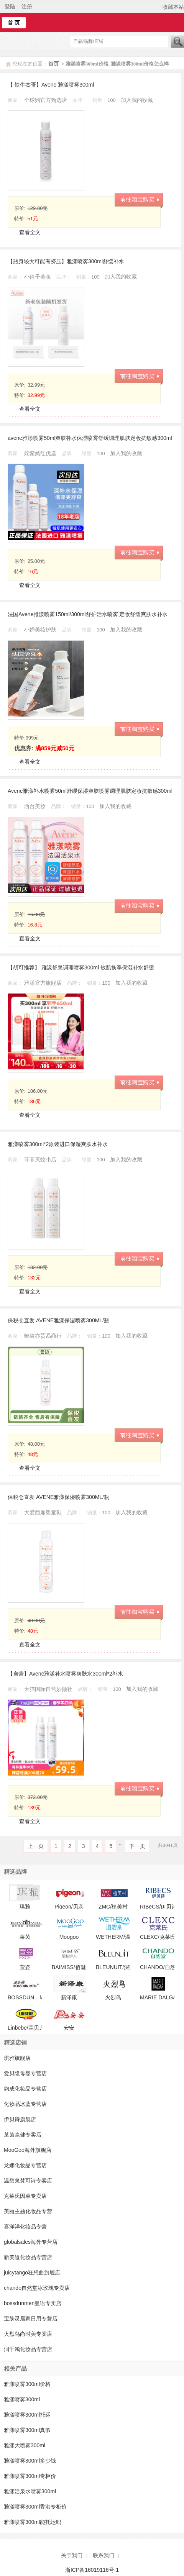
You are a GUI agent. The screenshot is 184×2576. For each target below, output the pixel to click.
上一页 (36, 1846)
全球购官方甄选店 (46, 100)
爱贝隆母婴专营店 (25, 2073)
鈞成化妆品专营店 (25, 2089)
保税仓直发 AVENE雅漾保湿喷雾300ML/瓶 (58, 1320)
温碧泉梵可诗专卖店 (28, 2181)
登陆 (10, 6)
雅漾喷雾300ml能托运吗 (32, 2522)
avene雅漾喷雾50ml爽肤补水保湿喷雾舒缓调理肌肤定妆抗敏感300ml (90, 438)
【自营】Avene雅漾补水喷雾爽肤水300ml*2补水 (65, 1674)
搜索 (177, 41)
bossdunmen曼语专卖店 (32, 2303)
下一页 (137, 1846)
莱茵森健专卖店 (22, 2135)
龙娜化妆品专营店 (25, 2165)
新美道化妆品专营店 (28, 2257)
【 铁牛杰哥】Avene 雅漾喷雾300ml (51, 85)
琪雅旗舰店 (17, 2058)
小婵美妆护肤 (41, 629)
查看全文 (30, 232)
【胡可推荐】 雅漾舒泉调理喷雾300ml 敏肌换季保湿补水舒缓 (81, 967)
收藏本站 (173, 7)
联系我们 (103, 2555)
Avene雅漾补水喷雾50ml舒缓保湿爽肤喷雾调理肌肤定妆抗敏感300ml (90, 791)
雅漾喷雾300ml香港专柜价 (35, 2507)
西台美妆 (35, 806)
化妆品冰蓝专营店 (25, 2104)
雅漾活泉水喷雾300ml (30, 2491)
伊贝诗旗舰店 (20, 2119)
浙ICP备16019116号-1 (92, 2570)
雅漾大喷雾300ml (24, 2445)
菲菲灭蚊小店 (41, 1159)
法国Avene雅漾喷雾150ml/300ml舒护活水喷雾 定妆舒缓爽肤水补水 (88, 614)
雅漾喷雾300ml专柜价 (30, 2476)
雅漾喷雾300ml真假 (27, 2430)
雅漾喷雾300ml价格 (27, 2384)
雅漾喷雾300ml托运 (27, 2415)
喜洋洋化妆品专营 (25, 2226)
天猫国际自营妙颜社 (49, 1689)
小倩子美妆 (38, 277)
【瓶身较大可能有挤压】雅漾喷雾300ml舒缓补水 (66, 261)
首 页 (14, 23)
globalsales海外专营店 (31, 2242)
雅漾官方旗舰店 (43, 983)
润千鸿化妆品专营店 (28, 2349)
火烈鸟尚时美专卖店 (28, 2334)
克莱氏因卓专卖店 (25, 2196)
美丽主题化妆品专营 (28, 2211)
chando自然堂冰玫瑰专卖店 (37, 2288)
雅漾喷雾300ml (22, 2399)
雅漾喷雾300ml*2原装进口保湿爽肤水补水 (58, 1144)
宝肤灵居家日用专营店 (31, 2318)
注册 (26, 6)
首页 (53, 64)
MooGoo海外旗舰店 (27, 2150)
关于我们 (71, 2555)
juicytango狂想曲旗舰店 (32, 2272)
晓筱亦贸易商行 (43, 1336)
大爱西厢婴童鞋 (43, 1512)
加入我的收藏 (137, 100)
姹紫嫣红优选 (41, 453)
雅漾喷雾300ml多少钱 (30, 2461)
